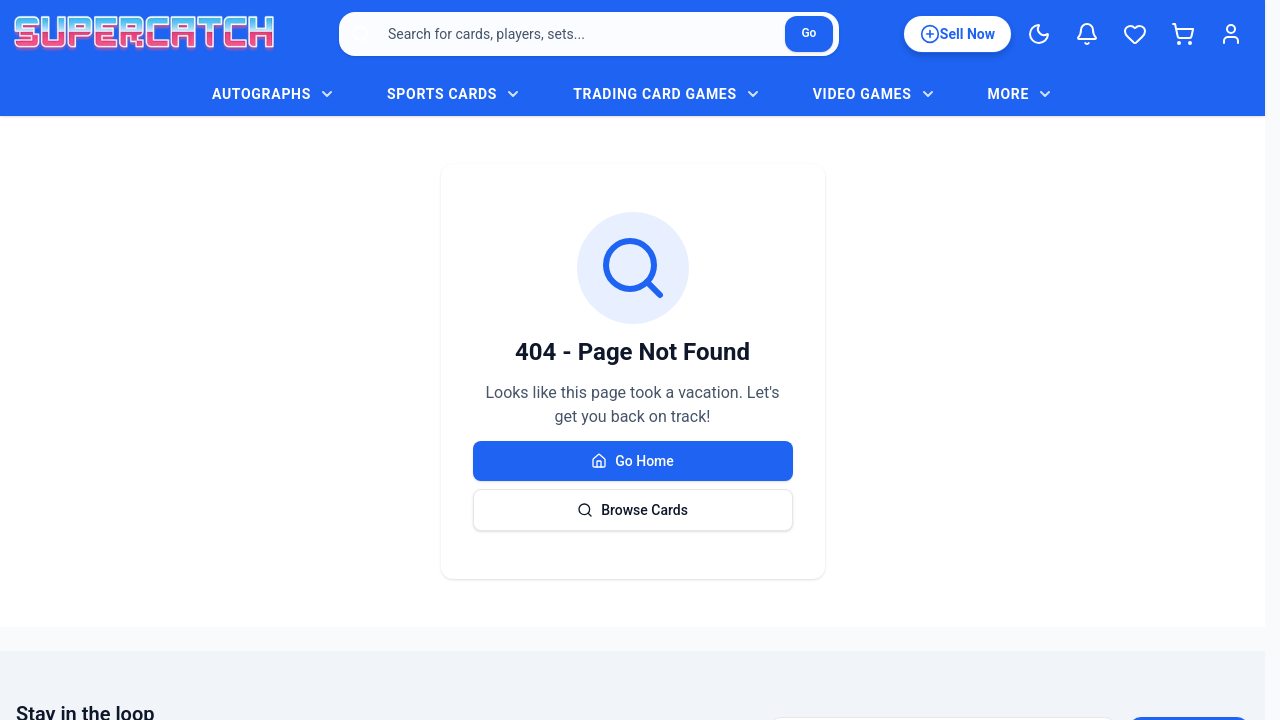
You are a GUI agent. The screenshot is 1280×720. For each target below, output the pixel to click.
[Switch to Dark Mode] (1039, 34)
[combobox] (589, 34)
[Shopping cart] (1183, 34)
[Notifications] (1087, 34)
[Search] (809, 34)
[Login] (1231, 34)
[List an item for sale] (957, 34)
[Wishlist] (1135, 34)
